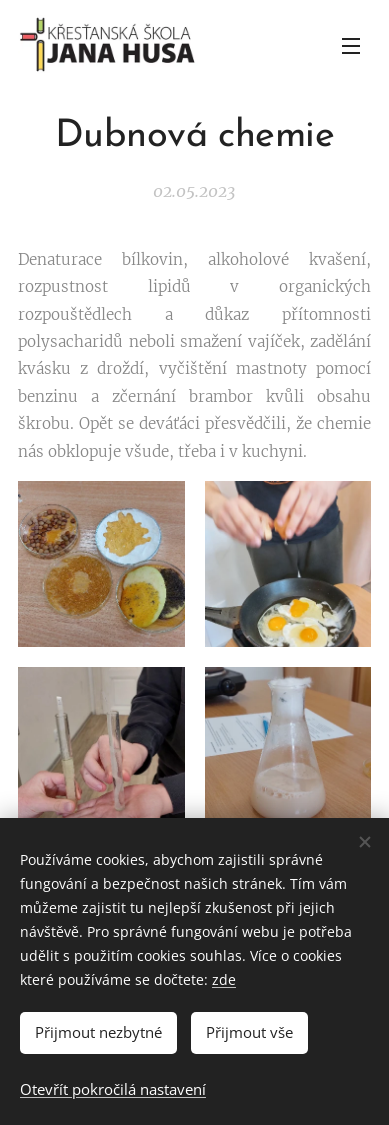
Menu (351, 46)
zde (224, 979)
